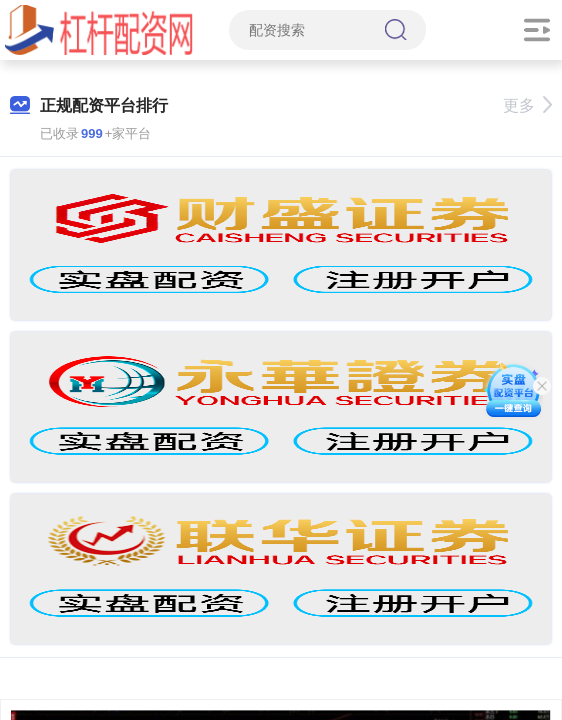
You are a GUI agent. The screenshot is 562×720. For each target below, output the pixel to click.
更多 (527, 105)
